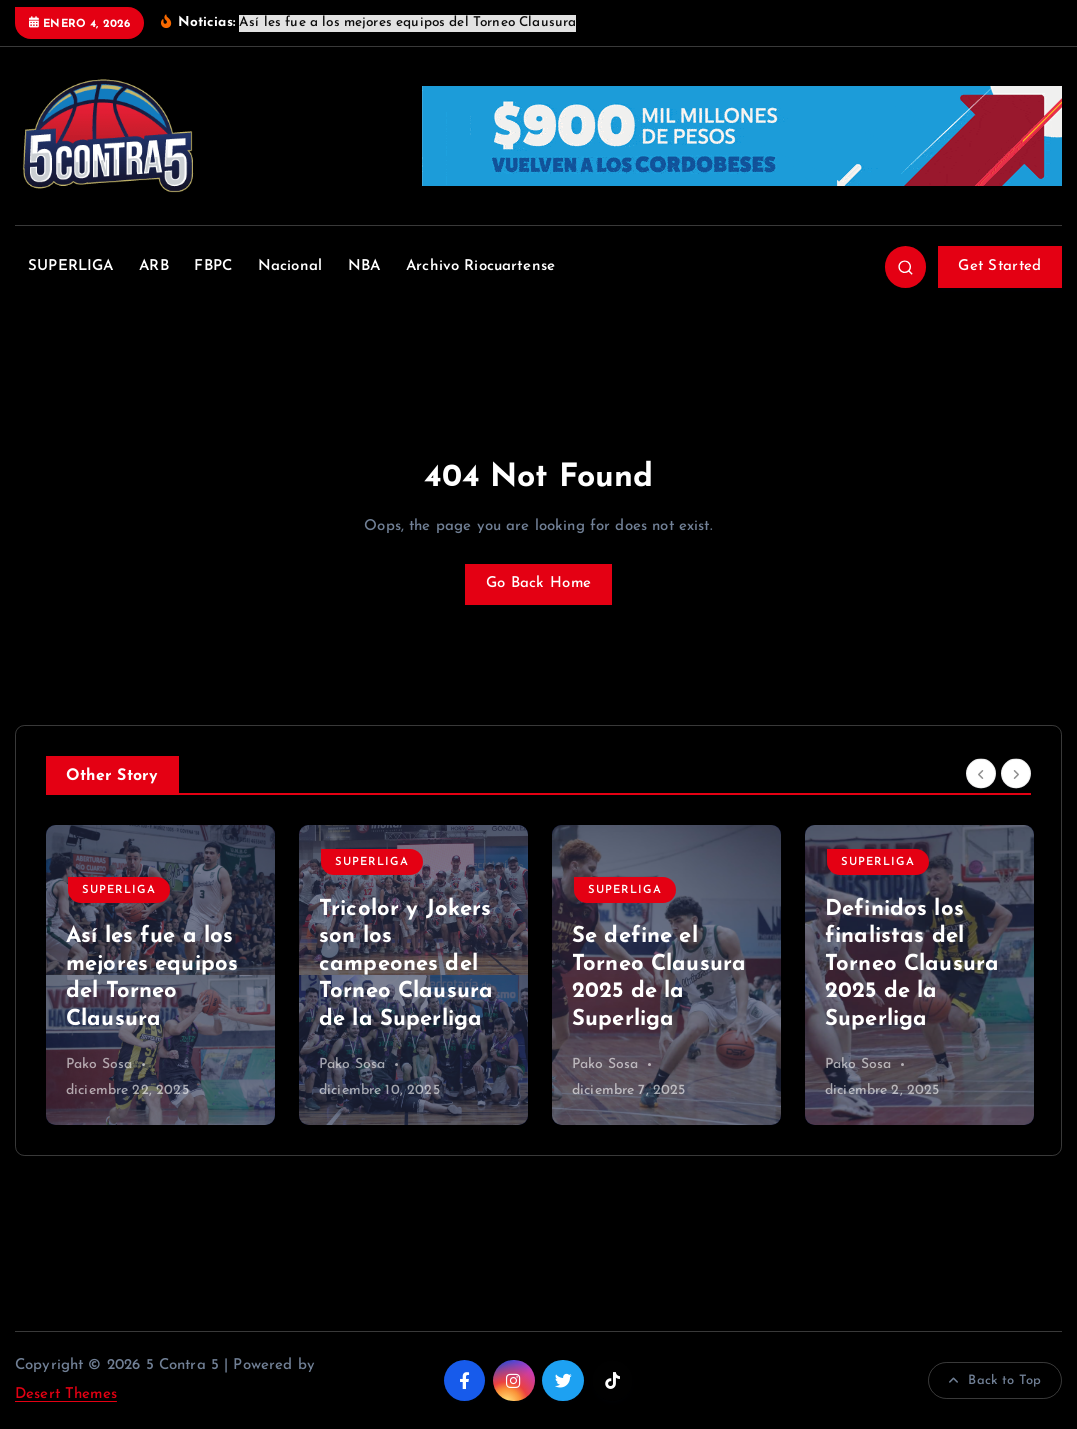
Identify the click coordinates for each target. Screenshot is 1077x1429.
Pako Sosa (99, 1064)
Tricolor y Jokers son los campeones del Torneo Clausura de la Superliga (406, 964)
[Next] (1016, 773)
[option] (160, 975)
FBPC (213, 266)
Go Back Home (538, 583)
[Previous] (981, 773)
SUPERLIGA (70, 266)
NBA (364, 266)
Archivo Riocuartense (480, 266)
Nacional (290, 266)
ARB (153, 266)
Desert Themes (66, 1394)
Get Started (999, 266)
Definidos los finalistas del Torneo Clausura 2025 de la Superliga (912, 964)
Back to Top (995, 1381)
